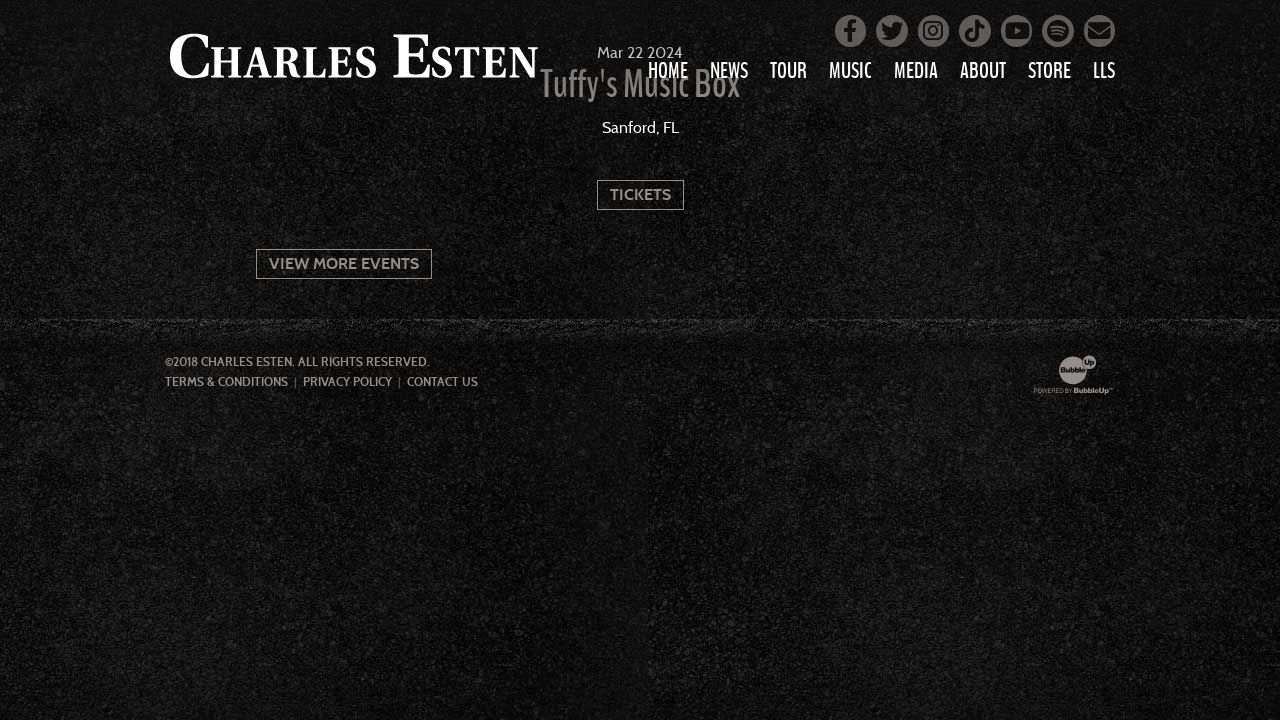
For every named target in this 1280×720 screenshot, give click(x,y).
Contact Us (442, 382)
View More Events (344, 263)
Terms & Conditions (226, 382)
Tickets (640, 194)
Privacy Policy (347, 382)
